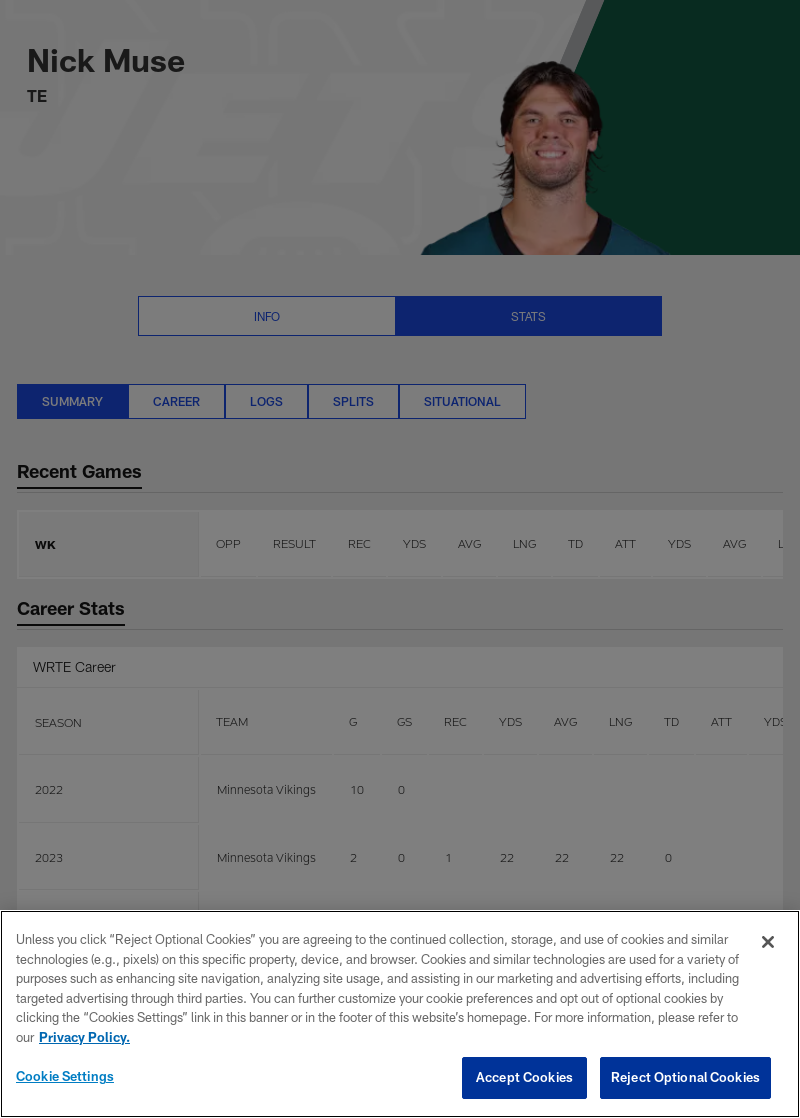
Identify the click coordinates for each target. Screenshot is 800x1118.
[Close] (768, 942)
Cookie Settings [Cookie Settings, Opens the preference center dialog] (65, 1076)
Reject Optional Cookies (685, 1077)
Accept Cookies (524, 1077)
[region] (400, 1014)
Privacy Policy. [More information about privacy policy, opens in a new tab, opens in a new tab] (84, 1037)
